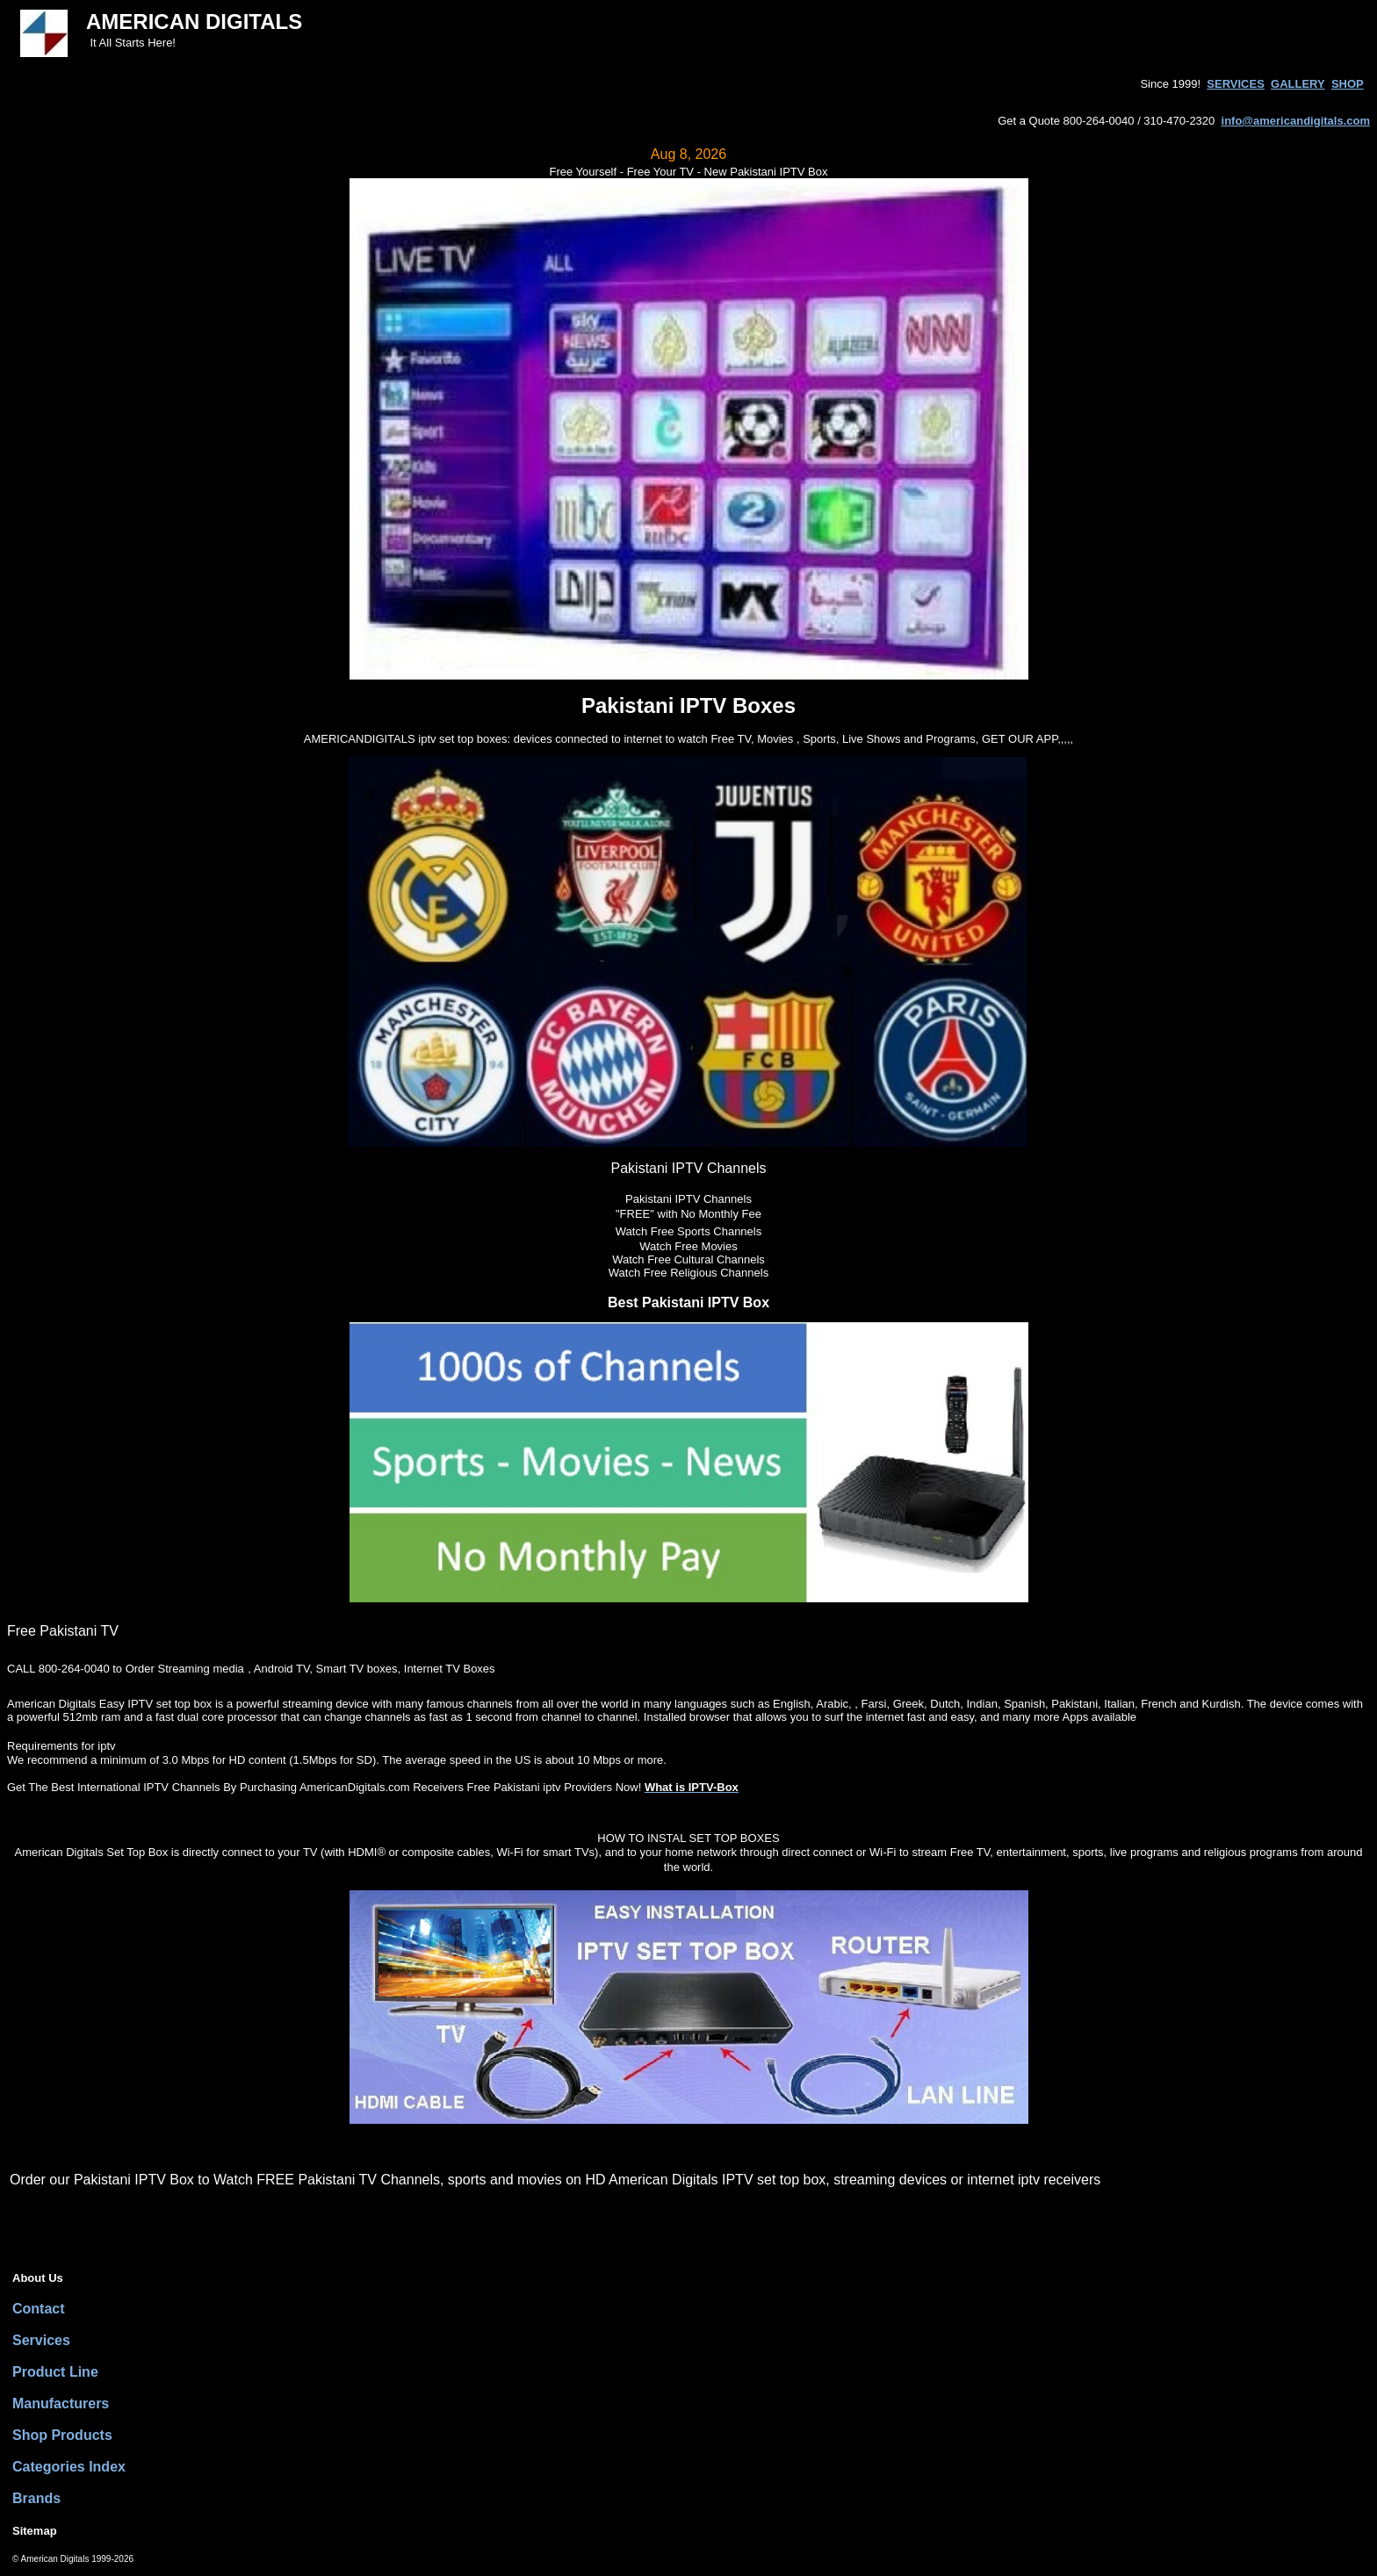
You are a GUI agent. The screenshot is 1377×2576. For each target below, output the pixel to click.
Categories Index (69, 2466)
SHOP (1347, 83)
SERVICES (1236, 83)
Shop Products (62, 2435)
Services (41, 2340)
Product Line (55, 2371)
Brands (36, 2498)
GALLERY (1298, 83)
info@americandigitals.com (1296, 120)
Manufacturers (60, 2403)
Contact (38, 2308)
